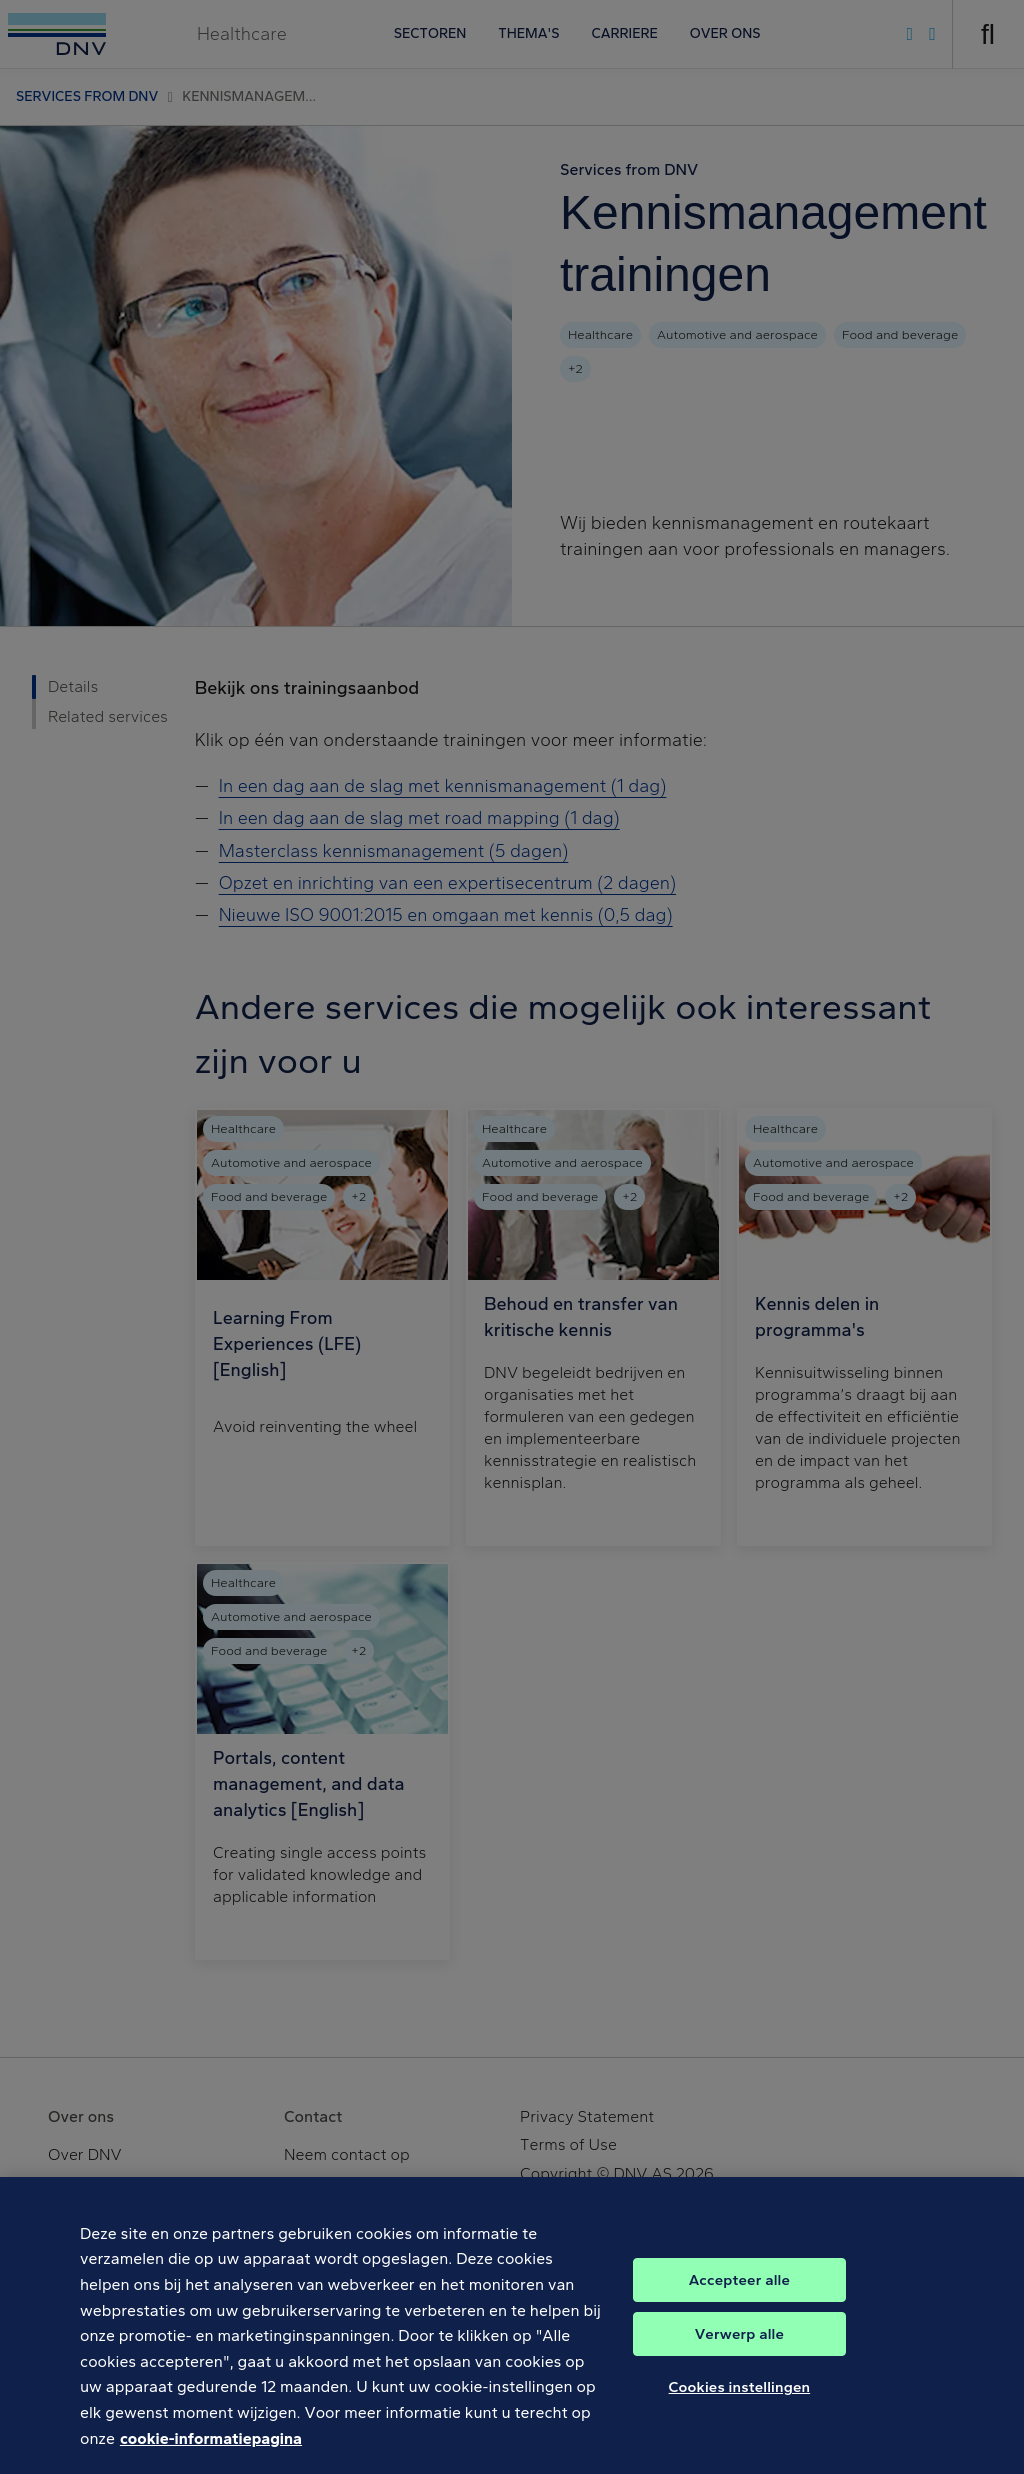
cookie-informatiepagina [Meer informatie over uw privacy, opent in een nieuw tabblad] (211, 2452)
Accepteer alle (739, 2295)
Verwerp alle (739, 2349)
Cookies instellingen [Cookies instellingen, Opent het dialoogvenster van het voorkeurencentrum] (740, 2402)
